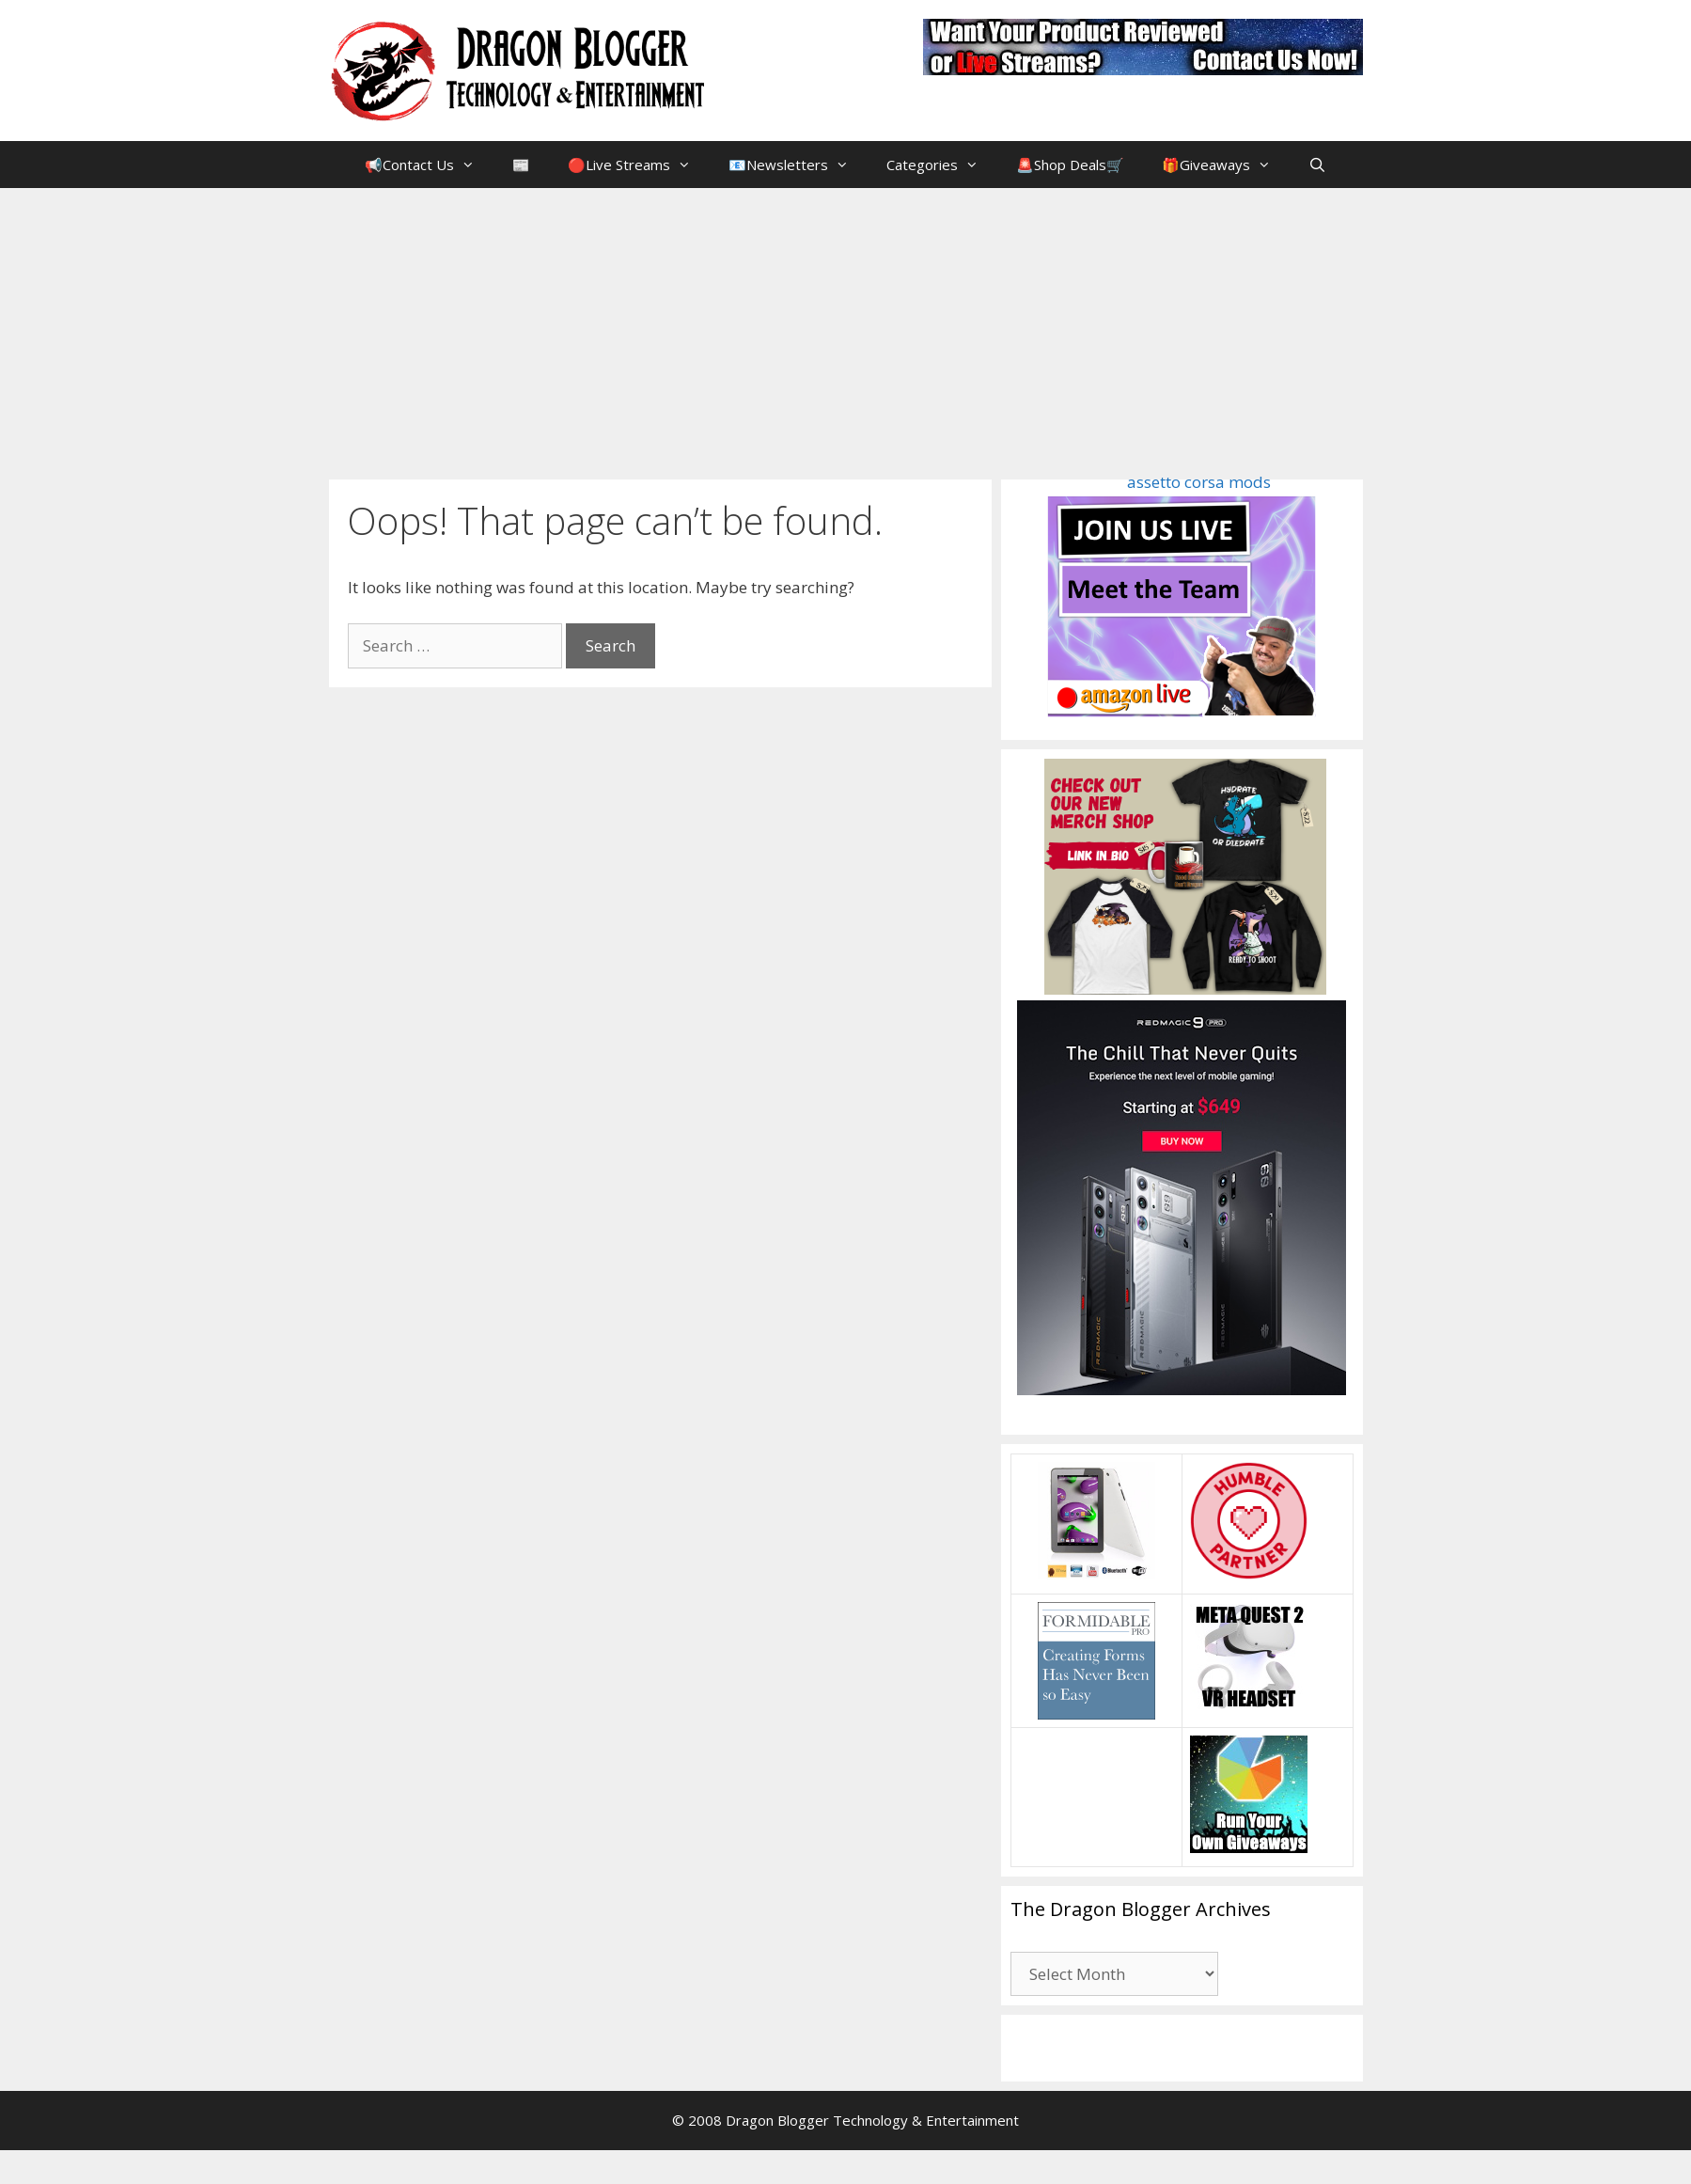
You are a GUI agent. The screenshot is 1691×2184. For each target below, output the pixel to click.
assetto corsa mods (1199, 482)
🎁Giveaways (1226, 164)
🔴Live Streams (639, 164)
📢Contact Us (429, 164)
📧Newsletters (798, 164)
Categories (941, 164)
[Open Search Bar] (1317, 164)
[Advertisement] (846, 329)
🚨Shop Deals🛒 (1070, 164)
